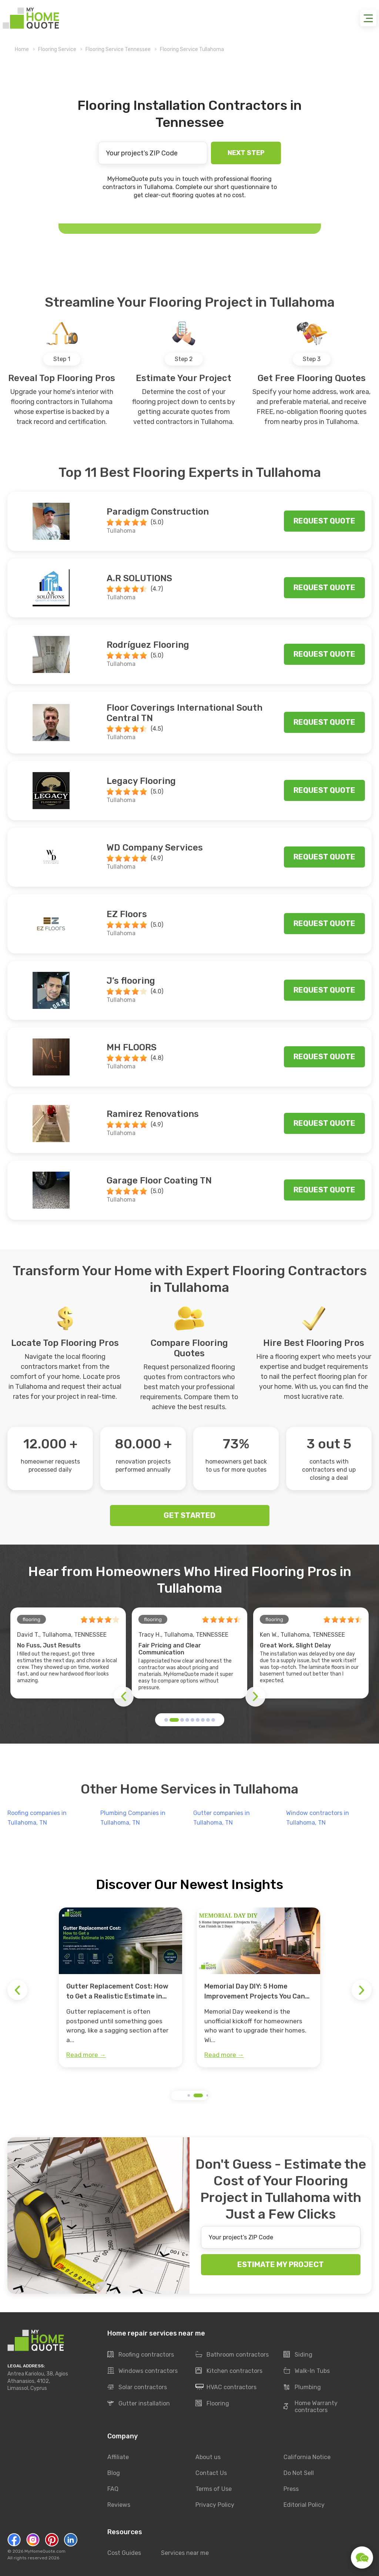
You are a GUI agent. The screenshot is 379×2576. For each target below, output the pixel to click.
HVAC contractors (225, 2387)
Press (291, 2488)
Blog (113, 2472)
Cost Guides (124, 2552)
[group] (120, 1987)
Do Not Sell (299, 2472)
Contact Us (211, 2472)
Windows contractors (142, 2371)
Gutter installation (138, 2403)
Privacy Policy (214, 2504)
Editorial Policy (304, 2504)
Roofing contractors (140, 2354)
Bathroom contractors (232, 2354)
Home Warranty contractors (311, 2407)
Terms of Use (213, 2488)
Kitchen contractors (228, 2371)
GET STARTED (189, 1515)
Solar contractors (137, 2387)
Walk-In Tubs (307, 2371)
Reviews (118, 2504)
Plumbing (302, 2387)
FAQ (112, 2488)
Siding (298, 2354)
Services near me (185, 2552)
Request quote (324, 520)
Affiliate (118, 2457)
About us (208, 2457)
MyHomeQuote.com (45, 2551)
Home (22, 49)
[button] (166, 1720)
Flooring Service (57, 49)
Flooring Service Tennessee (118, 49)
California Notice (307, 2457)
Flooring (212, 2403)
